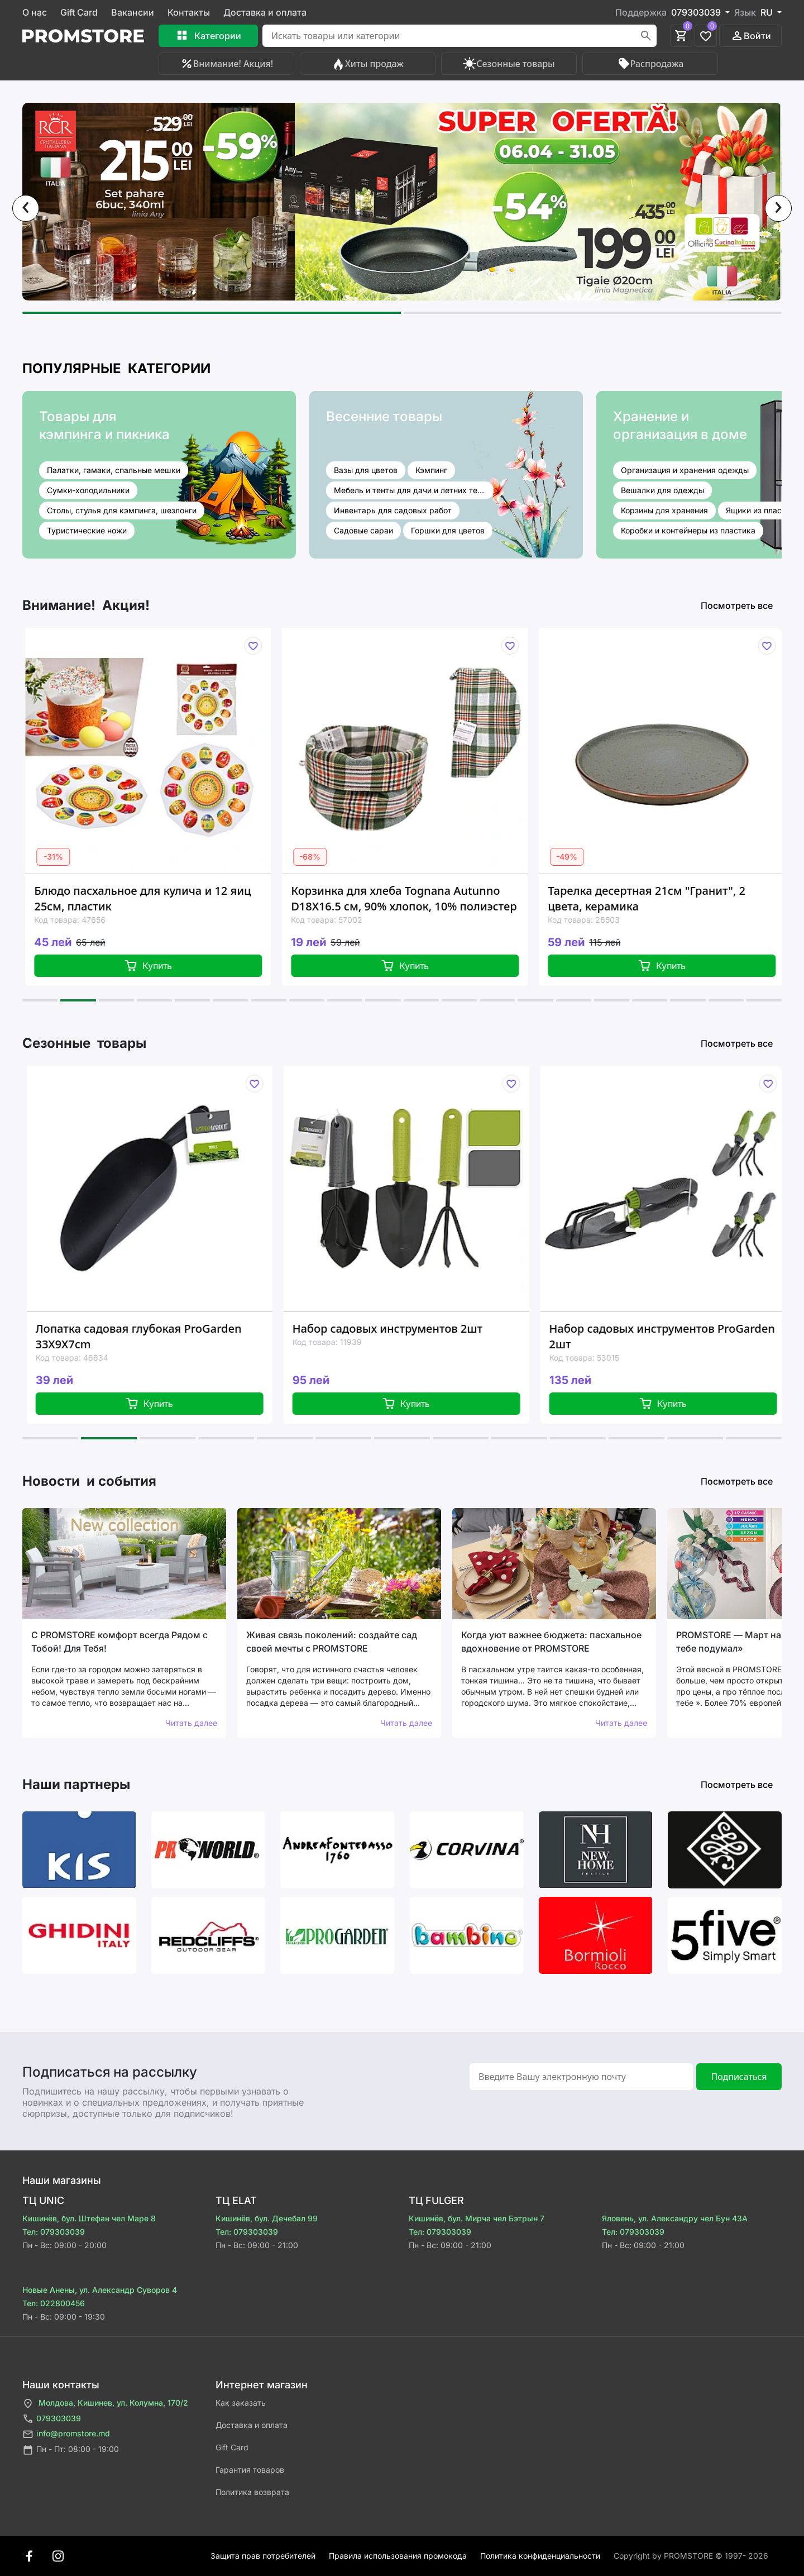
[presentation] (25, 208)
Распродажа (650, 63)
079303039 (51, 2419)
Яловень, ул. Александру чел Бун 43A (675, 2218)
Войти (750, 35)
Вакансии (132, 12)
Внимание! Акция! (226, 63)
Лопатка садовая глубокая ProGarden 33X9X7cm (150, 1336)
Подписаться (739, 2077)
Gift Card (79, 12)
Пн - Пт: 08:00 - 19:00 (70, 2450)
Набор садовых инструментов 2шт (399, 1328)
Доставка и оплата (265, 12)
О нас (34, 12)
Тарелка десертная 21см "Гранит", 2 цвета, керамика (657, 898)
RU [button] (767, 12)
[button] (211, 313)
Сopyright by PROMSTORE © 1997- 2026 (691, 2555)
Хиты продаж (368, 63)
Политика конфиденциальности (540, 2555)
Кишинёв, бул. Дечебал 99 (267, 2218)
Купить (159, 965)
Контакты (189, 12)
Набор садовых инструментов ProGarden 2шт (674, 1336)
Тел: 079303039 (53, 2231)
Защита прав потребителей (262, 2555)
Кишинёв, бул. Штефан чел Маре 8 (89, 2218)
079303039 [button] (697, 12)
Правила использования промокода (398, 2555)
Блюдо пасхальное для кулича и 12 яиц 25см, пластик (153, 898)
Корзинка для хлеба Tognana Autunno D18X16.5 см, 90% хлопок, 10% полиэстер (414, 898)
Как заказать (241, 2402)
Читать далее (191, 1723)
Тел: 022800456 (53, 2303)
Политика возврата (252, 2492)
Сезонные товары (508, 63)
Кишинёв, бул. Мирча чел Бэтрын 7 (476, 2218)
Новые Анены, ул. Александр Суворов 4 (99, 2289)
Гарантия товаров (250, 2469)
